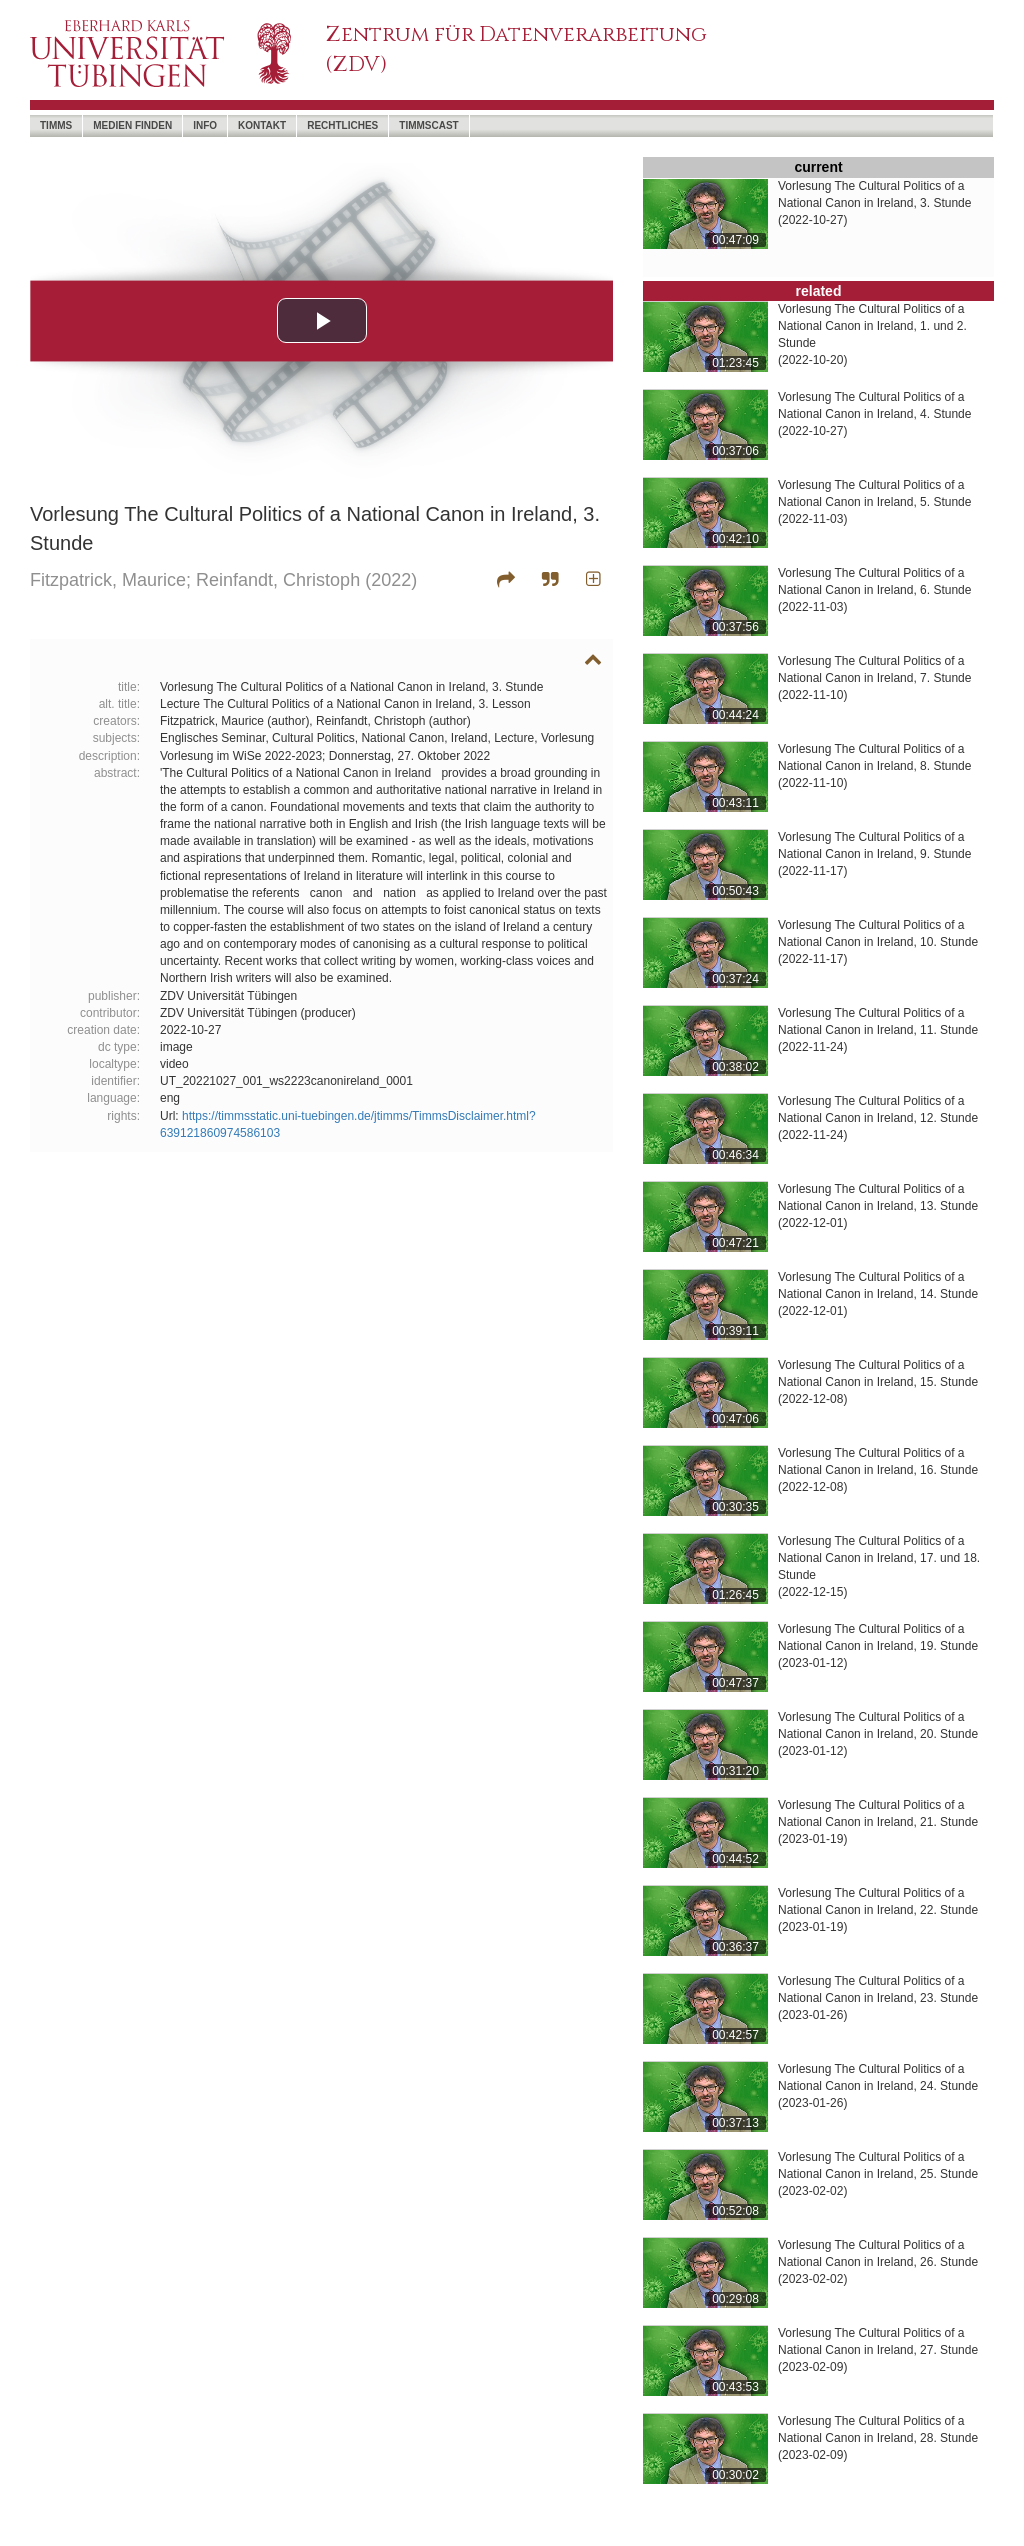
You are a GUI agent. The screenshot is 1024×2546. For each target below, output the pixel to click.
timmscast (428, 125)
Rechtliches (342, 125)
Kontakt (262, 125)
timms (56, 125)
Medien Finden (132, 125)
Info (205, 125)
